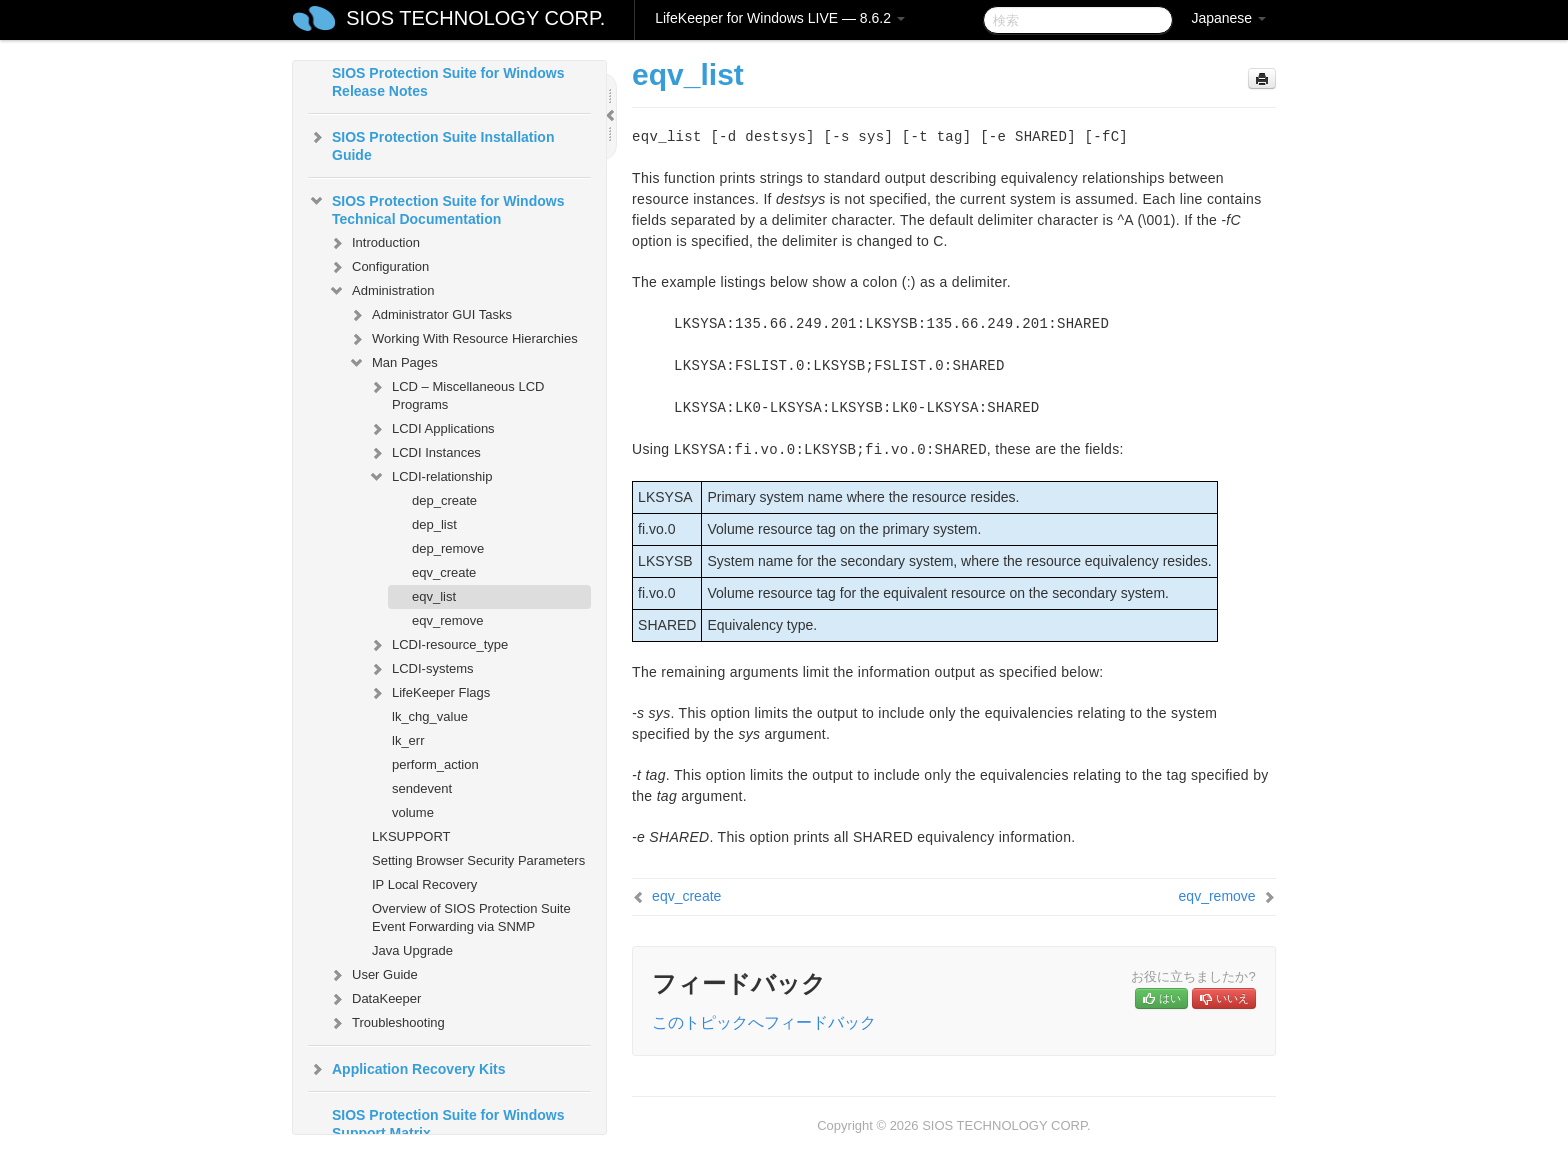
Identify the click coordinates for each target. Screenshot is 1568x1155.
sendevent (422, 788)
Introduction (374, 243)
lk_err (408, 740)
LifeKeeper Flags (429, 693)
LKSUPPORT (411, 836)
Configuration (378, 267)
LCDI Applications (431, 429)
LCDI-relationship (430, 477)
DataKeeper (374, 999)
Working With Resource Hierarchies (463, 339)
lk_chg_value (430, 716)
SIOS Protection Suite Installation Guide (431, 144)
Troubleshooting (386, 1023)
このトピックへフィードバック (764, 1022)
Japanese (1228, 18)
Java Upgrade (412, 950)
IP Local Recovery (424, 884)
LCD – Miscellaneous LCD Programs (456, 393)
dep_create (444, 500)
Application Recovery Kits (407, 1069)
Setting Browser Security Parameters (478, 860)
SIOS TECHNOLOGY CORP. (475, 18)
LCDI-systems (421, 669)
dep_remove (448, 548)
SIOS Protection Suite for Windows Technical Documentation (436, 208)
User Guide (373, 975)
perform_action (435, 764)
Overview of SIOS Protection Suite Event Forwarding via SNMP (471, 917)
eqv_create (444, 572)
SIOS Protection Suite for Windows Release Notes (448, 82)
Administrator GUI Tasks (430, 315)
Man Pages (393, 363)
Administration (381, 291)
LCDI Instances (424, 453)
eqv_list (434, 596)
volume (413, 812)
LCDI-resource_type (438, 645)
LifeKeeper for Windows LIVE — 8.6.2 (780, 18)
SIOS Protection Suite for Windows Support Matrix (448, 1124)
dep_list (434, 524)
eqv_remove (448, 620)
